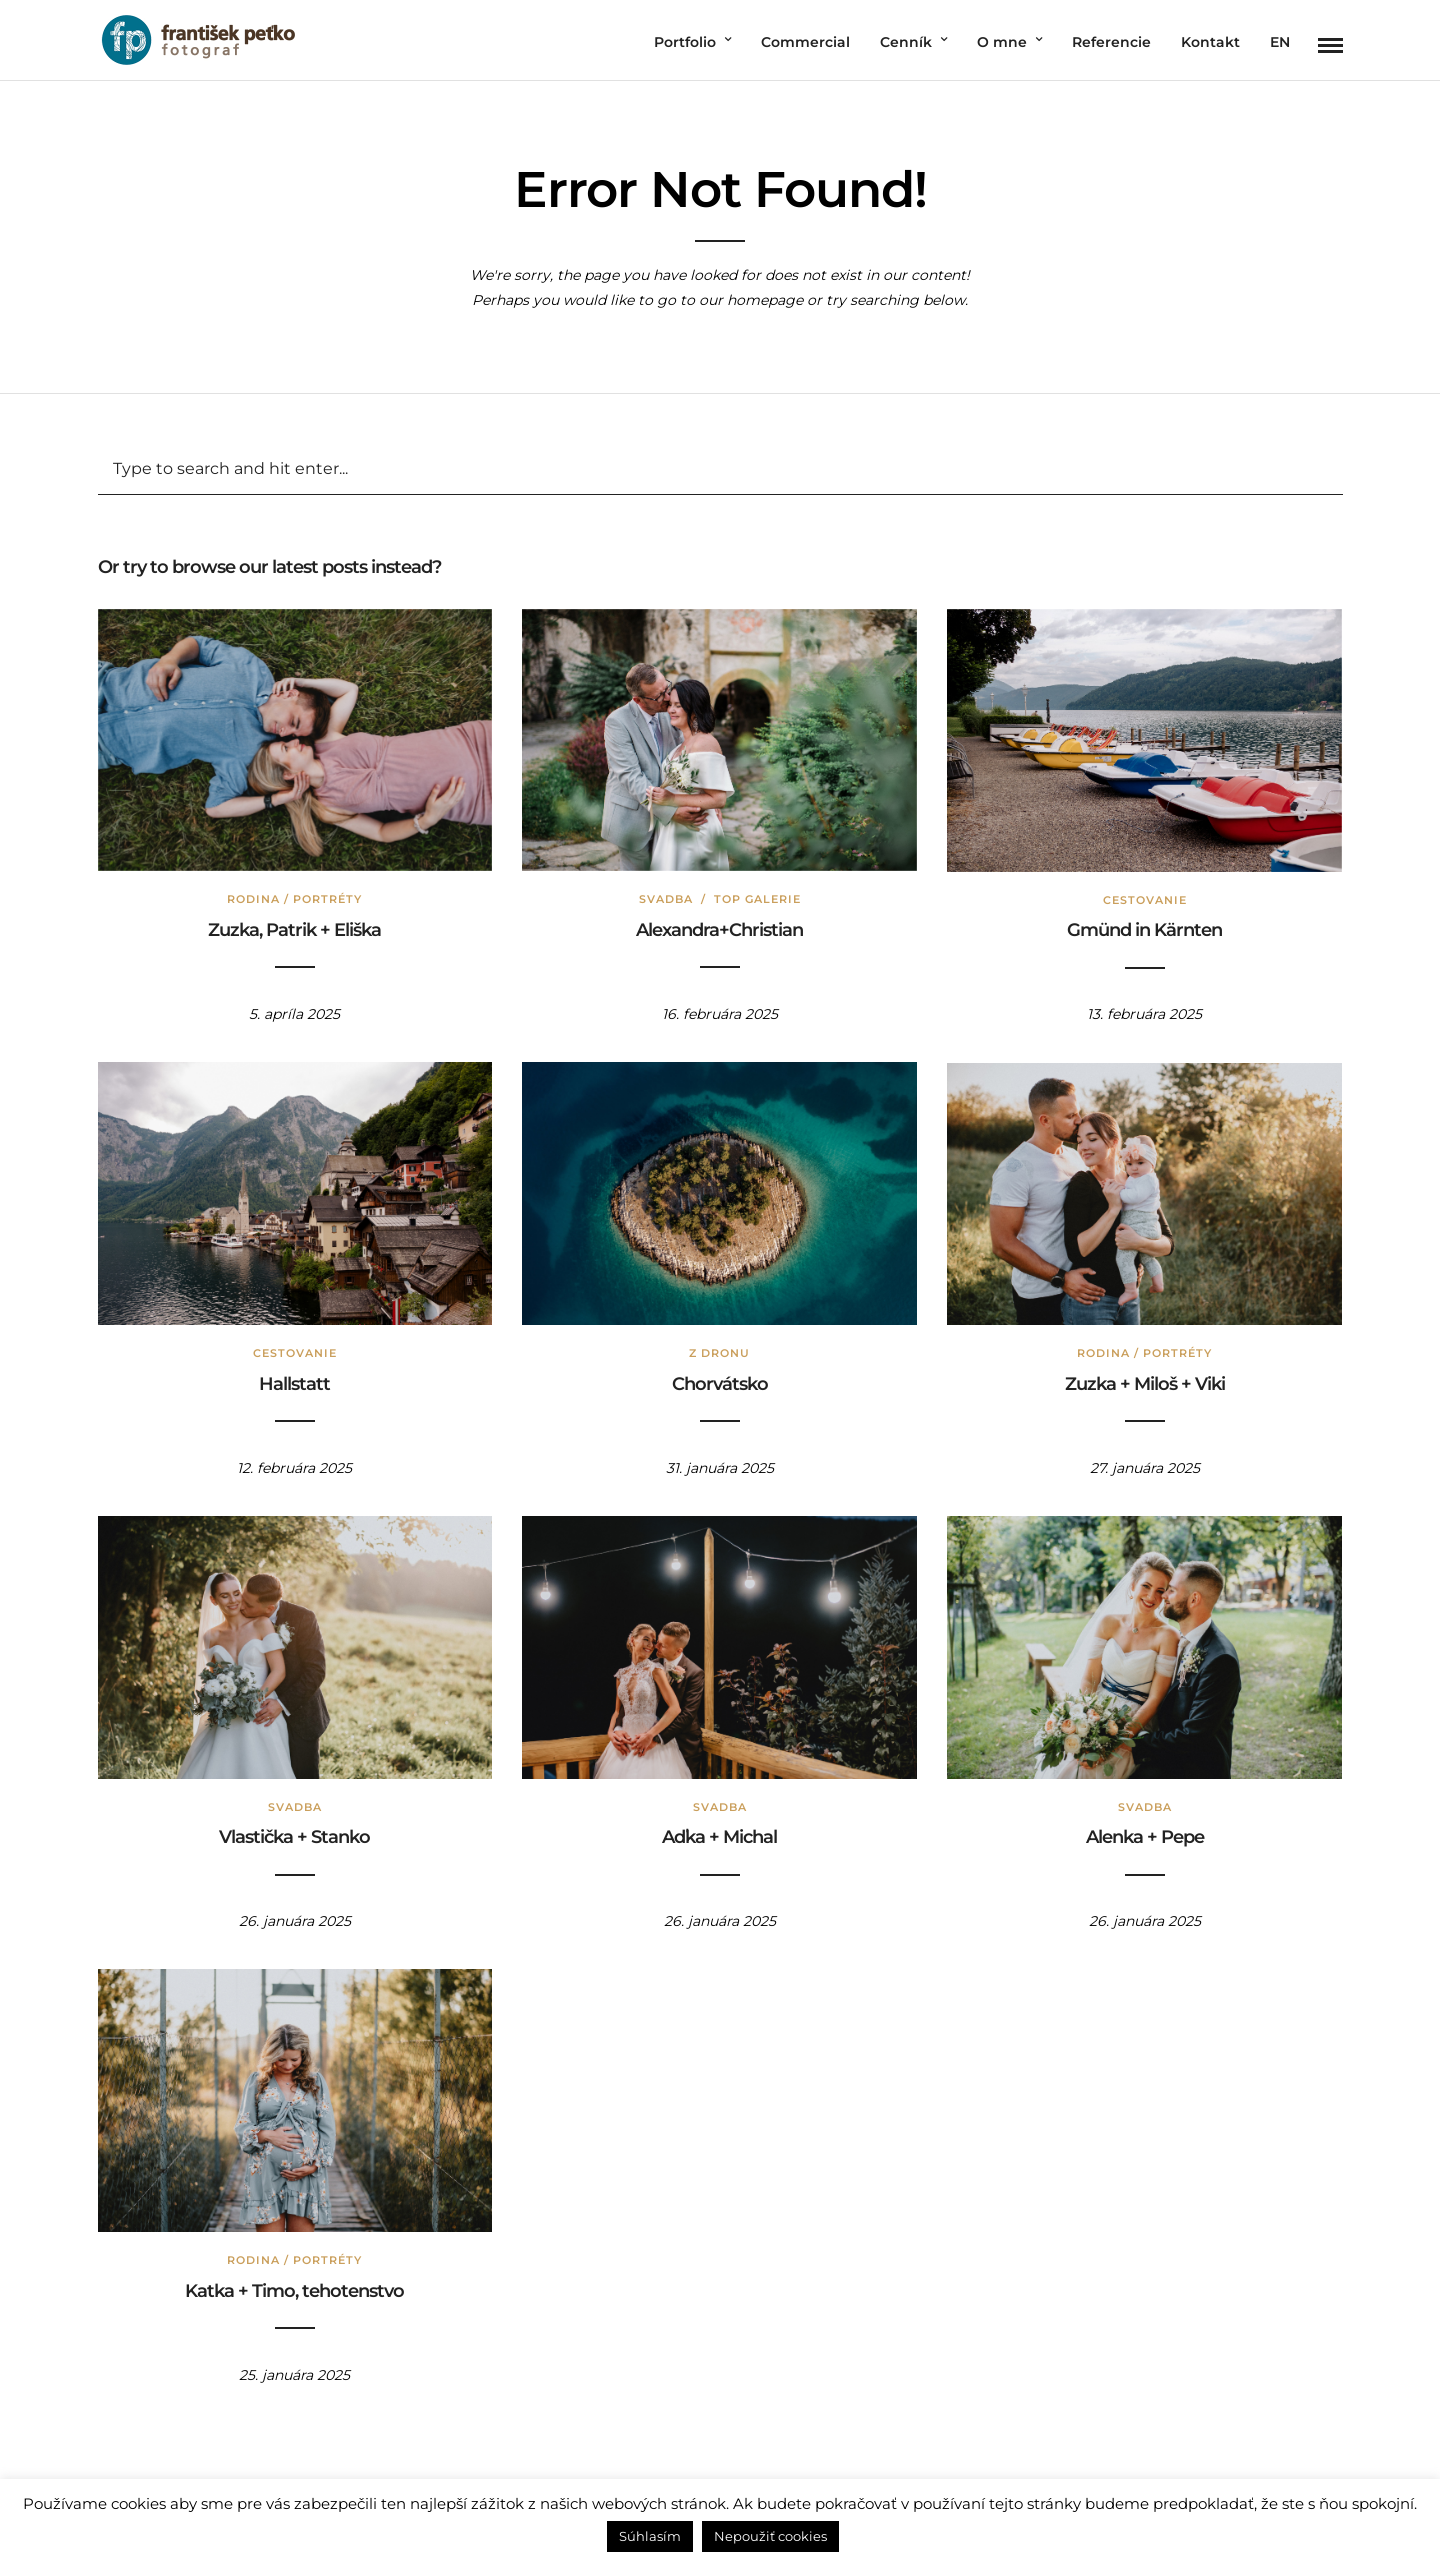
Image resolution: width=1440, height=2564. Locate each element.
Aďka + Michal (719, 1837)
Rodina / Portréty (294, 899)
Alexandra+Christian (719, 930)
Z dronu (719, 1353)
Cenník (906, 42)
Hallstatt (294, 1384)
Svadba (666, 899)
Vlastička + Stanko (294, 1837)
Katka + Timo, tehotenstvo (294, 2291)
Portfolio (685, 42)
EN (1280, 42)
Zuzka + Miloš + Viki (1145, 1384)
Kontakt (1210, 42)
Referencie (1111, 42)
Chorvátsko (720, 1384)
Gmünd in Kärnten (1144, 930)
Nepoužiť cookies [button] (770, 2536)
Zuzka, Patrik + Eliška (294, 930)
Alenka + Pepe (1145, 1837)
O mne (1002, 42)
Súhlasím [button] (650, 2536)
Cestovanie (1145, 900)
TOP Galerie (757, 899)
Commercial (805, 42)
